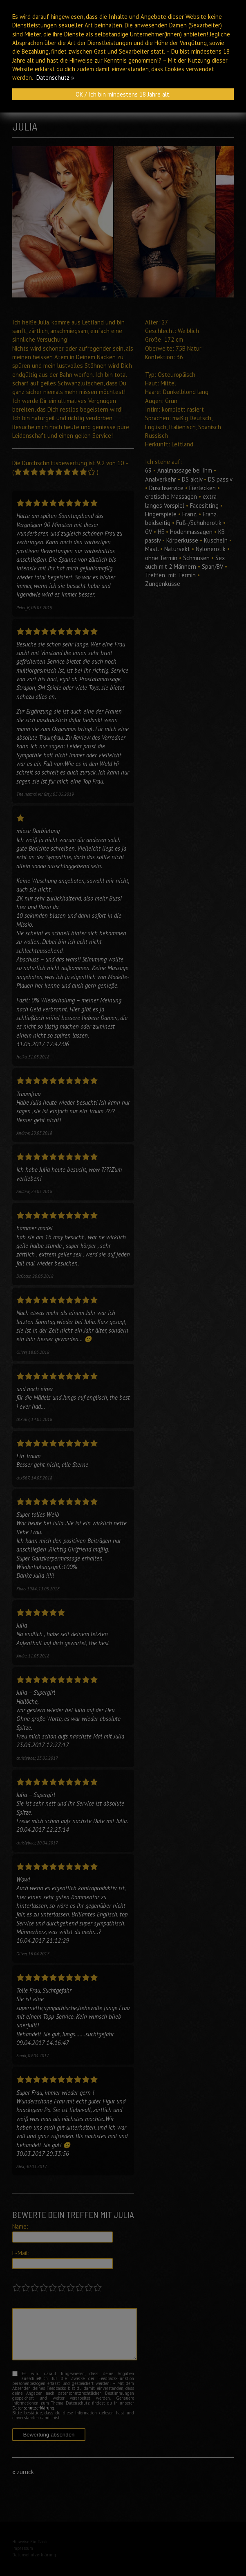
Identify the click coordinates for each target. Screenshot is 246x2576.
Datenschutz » (55, 77)
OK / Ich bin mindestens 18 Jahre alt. (123, 94)
